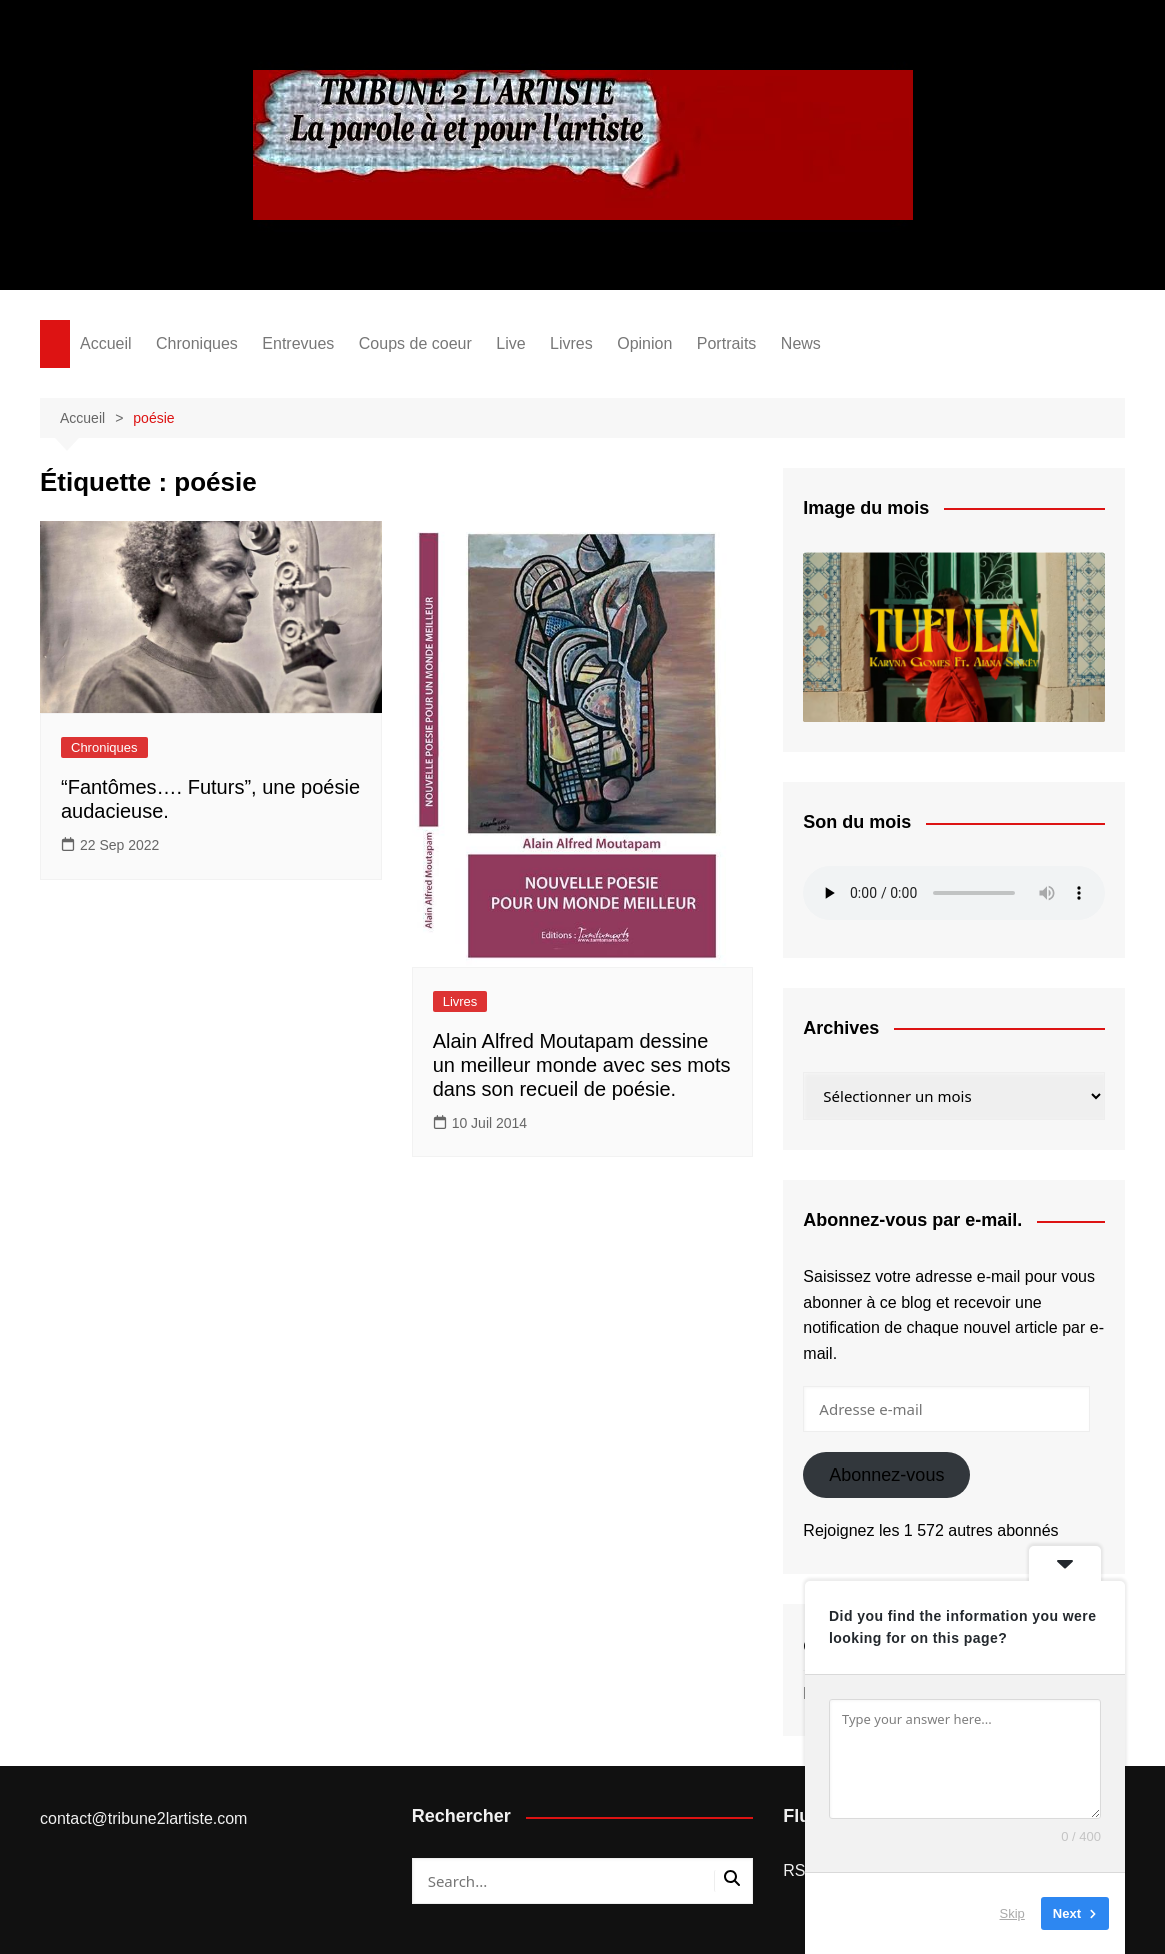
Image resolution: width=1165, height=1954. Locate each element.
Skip (1012, 1913)
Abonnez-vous (886, 1475)
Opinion (644, 343)
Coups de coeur (415, 343)
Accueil (106, 343)
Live (510, 343)
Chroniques (197, 343)
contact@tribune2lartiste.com (143, 1818)
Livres (571, 343)
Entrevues (298, 343)
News (801, 343)
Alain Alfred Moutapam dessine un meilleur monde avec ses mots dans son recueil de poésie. (582, 1065)
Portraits (727, 343)
